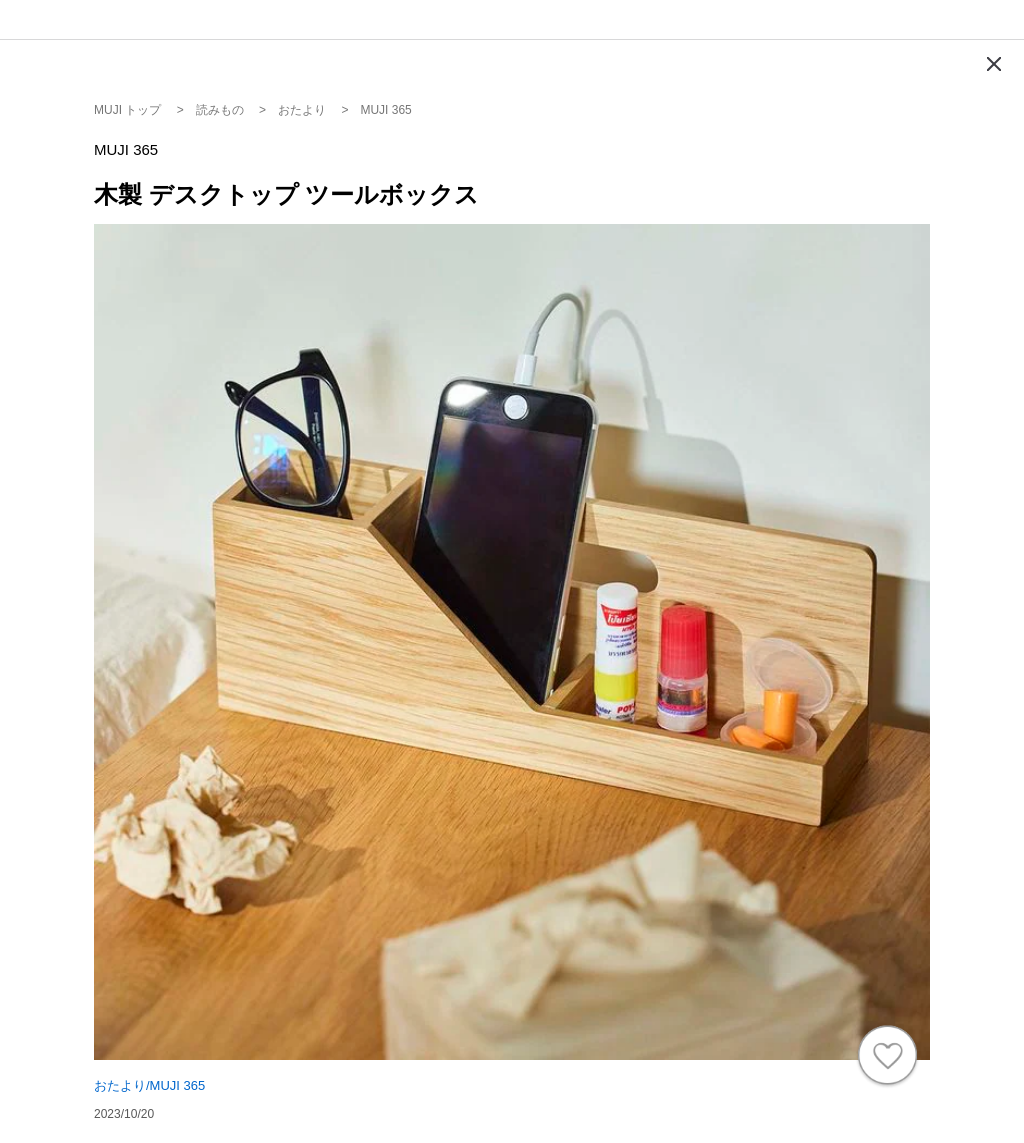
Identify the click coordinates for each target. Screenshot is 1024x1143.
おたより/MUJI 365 (149, 1085)
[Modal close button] (994, 64)
